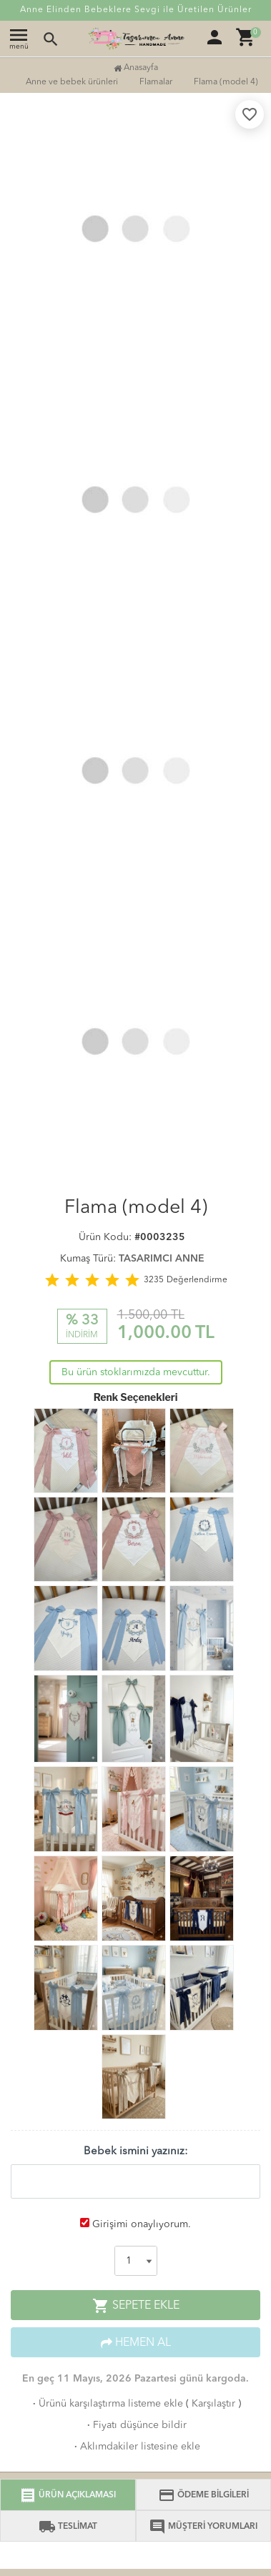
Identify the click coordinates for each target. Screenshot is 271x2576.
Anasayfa (136, 68)
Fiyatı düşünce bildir (135, 2425)
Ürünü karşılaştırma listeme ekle (106, 2404)
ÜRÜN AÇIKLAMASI (67, 2495)
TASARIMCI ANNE (162, 1259)
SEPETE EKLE (135, 2306)
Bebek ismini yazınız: (136, 2151)
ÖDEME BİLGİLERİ (203, 2495)
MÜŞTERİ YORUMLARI (203, 2526)
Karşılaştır (213, 2404)
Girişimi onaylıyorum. (141, 2224)
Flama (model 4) (226, 82)
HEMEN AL (136, 2343)
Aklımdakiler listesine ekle (136, 2447)
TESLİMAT (68, 2526)
